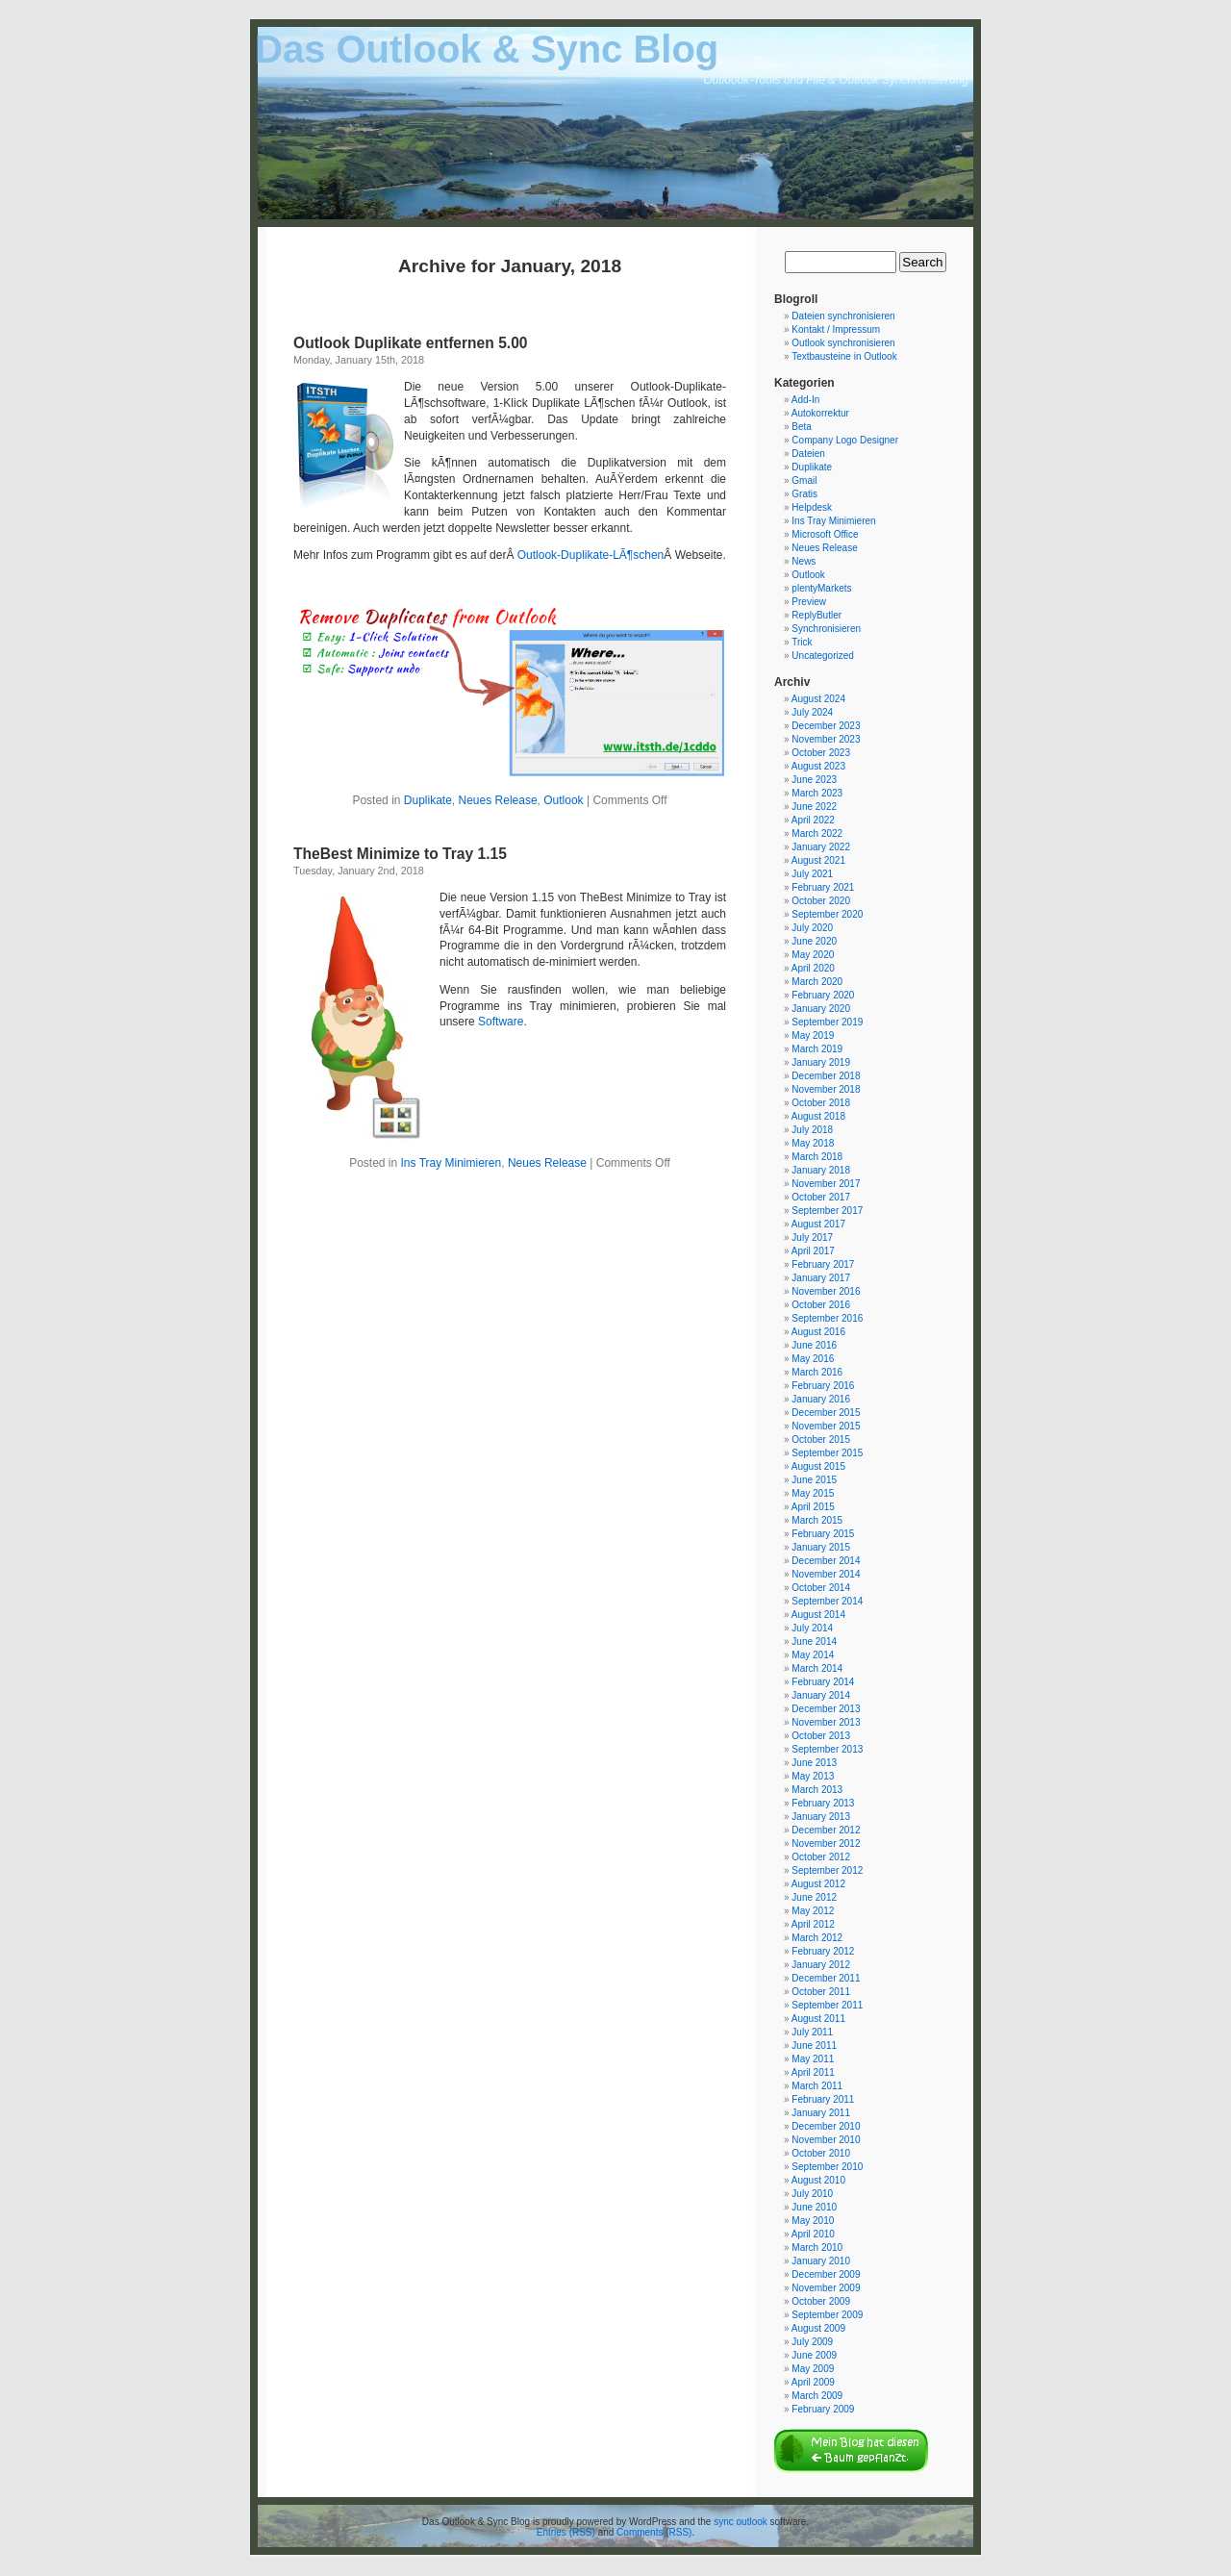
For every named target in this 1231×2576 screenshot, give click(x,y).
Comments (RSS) (653, 2532)
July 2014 (812, 1628)
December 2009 (825, 2274)
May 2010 (812, 2220)
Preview (808, 601)
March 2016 (816, 1372)
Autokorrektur (820, 413)
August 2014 (818, 1614)
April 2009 (813, 2382)
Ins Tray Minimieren (451, 1163)
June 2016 (814, 1345)
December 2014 (825, 1560)
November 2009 (825, 2288)
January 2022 (820, 847)
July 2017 (812, 1237)
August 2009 (818, 2328)
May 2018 (812, 1143)
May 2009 (812, 2368)
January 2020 (820, 1008)
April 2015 (813, 1507)
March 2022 (816, 833)
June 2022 (814, 806)
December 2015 (825, 1412)
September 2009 (827, 2315)
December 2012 (825, 1830)
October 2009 (820, 2301)
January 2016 (820, 1399)
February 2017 (822, 1264)
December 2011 (825, 1978)
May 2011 (812, 2059)
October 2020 (820, 901)
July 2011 (812, 2032)
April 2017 (813, 1251)
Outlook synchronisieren (842, 343)
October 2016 (820, 1305)
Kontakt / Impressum (835, 329)
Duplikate (428, 800)
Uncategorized (822, 655)
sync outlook (740, 2521)
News (803, 561)
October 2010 (820, 2153)
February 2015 (822, 1533)
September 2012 (827, 1870)
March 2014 (816, 1668)
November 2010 (825, 2139)
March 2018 (816, 1156)
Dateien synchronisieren (842, 316)
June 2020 (814, 941)
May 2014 (812, 1655)
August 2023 (818, 766)
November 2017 (825, 1183)
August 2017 (818, 1224)
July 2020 (812, 927)
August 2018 (818, 1116)
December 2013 (825, 1709)
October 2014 (820, 1587)
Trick (801, 642)
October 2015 (820, 1439)
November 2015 (825, 1426)
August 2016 (818, 1331)
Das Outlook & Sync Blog (486, 49)
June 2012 (814, 1897)
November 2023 (825, 739)
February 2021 (822, 887)
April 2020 (813, 968)
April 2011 (813, 2072)
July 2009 (812, 2341)
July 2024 (812, 712)
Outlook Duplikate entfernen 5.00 (410, 343)
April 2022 (813, 820)
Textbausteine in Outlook (844, 356)
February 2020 (822, 995)
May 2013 (812, 1776)
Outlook (563, 800)
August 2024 (818, 699)
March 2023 (816, 793)
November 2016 (825, 1291)
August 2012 (818, 1884)
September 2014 (827, 1601)
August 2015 (818, 1466)
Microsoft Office (824, 534)
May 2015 (812, 1493)
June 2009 (814, 2355)
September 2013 (827, 1749)
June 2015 (814, 1480)
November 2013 (825, 1722)
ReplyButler (816, 615)
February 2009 (822, 2409)
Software (500, 1021)
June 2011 (814, 2045)
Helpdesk (811, 507)
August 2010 (818, 2180)
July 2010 (812, 2193)
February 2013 (822, 1803)
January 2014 (820, 1695)
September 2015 (827, 1453)
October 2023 (820, 752)
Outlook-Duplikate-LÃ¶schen (591, 555)
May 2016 (812, 1358)
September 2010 (827, 2166)
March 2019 (816, 1049)
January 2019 (820, 1062)
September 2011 (827, 2005)
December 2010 (825, 2126)
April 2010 (813, 2234)
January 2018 (820, 1170)
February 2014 (822, 1682)
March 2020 (816, 981)
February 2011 (822, 2099)
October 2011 (820, 1991)
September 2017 (827, 1210)
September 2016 (827, 1318)
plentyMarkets (821, 588)
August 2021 (818, 860)
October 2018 (820, 1103)
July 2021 (812, 874)
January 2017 (820, 1278)
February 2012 (822, 1951)
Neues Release (498, 800)
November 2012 (825, 1843)
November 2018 (825, 1089)
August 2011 (818, 2018)
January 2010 (820, 2261)
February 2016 (822, 1385)
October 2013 (820, 1735)
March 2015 (816, 1520)
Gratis (804, 494)
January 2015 (820, 1547)
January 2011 (820, 2113)
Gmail (803, 480)
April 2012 (813, 1924)
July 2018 (812, 1129)
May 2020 (812, 954)
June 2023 (814, 779)
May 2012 (812, 1911)
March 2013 (816, 1789)
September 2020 (827, 914)
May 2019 (812, 1035)
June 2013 (814, 1762)
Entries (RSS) (566, 2532)
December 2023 (825, 725)
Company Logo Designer (844, 440)
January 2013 (820, 1816)
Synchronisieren (826, 628)
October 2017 (820, 1197)
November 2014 (825, 1574)
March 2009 (816, 2395)
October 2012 (820, 1857)
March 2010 (816, 2247)
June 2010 (814, 2207)
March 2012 (816, 1937)
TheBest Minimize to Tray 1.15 (400, 854)
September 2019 (827, 1022)
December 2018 (825, 1076)
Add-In (805, 399)
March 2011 (816, 2086)
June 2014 (814, 1641)
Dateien (807, 453)
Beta (801, 426)
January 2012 (820, 1964)
